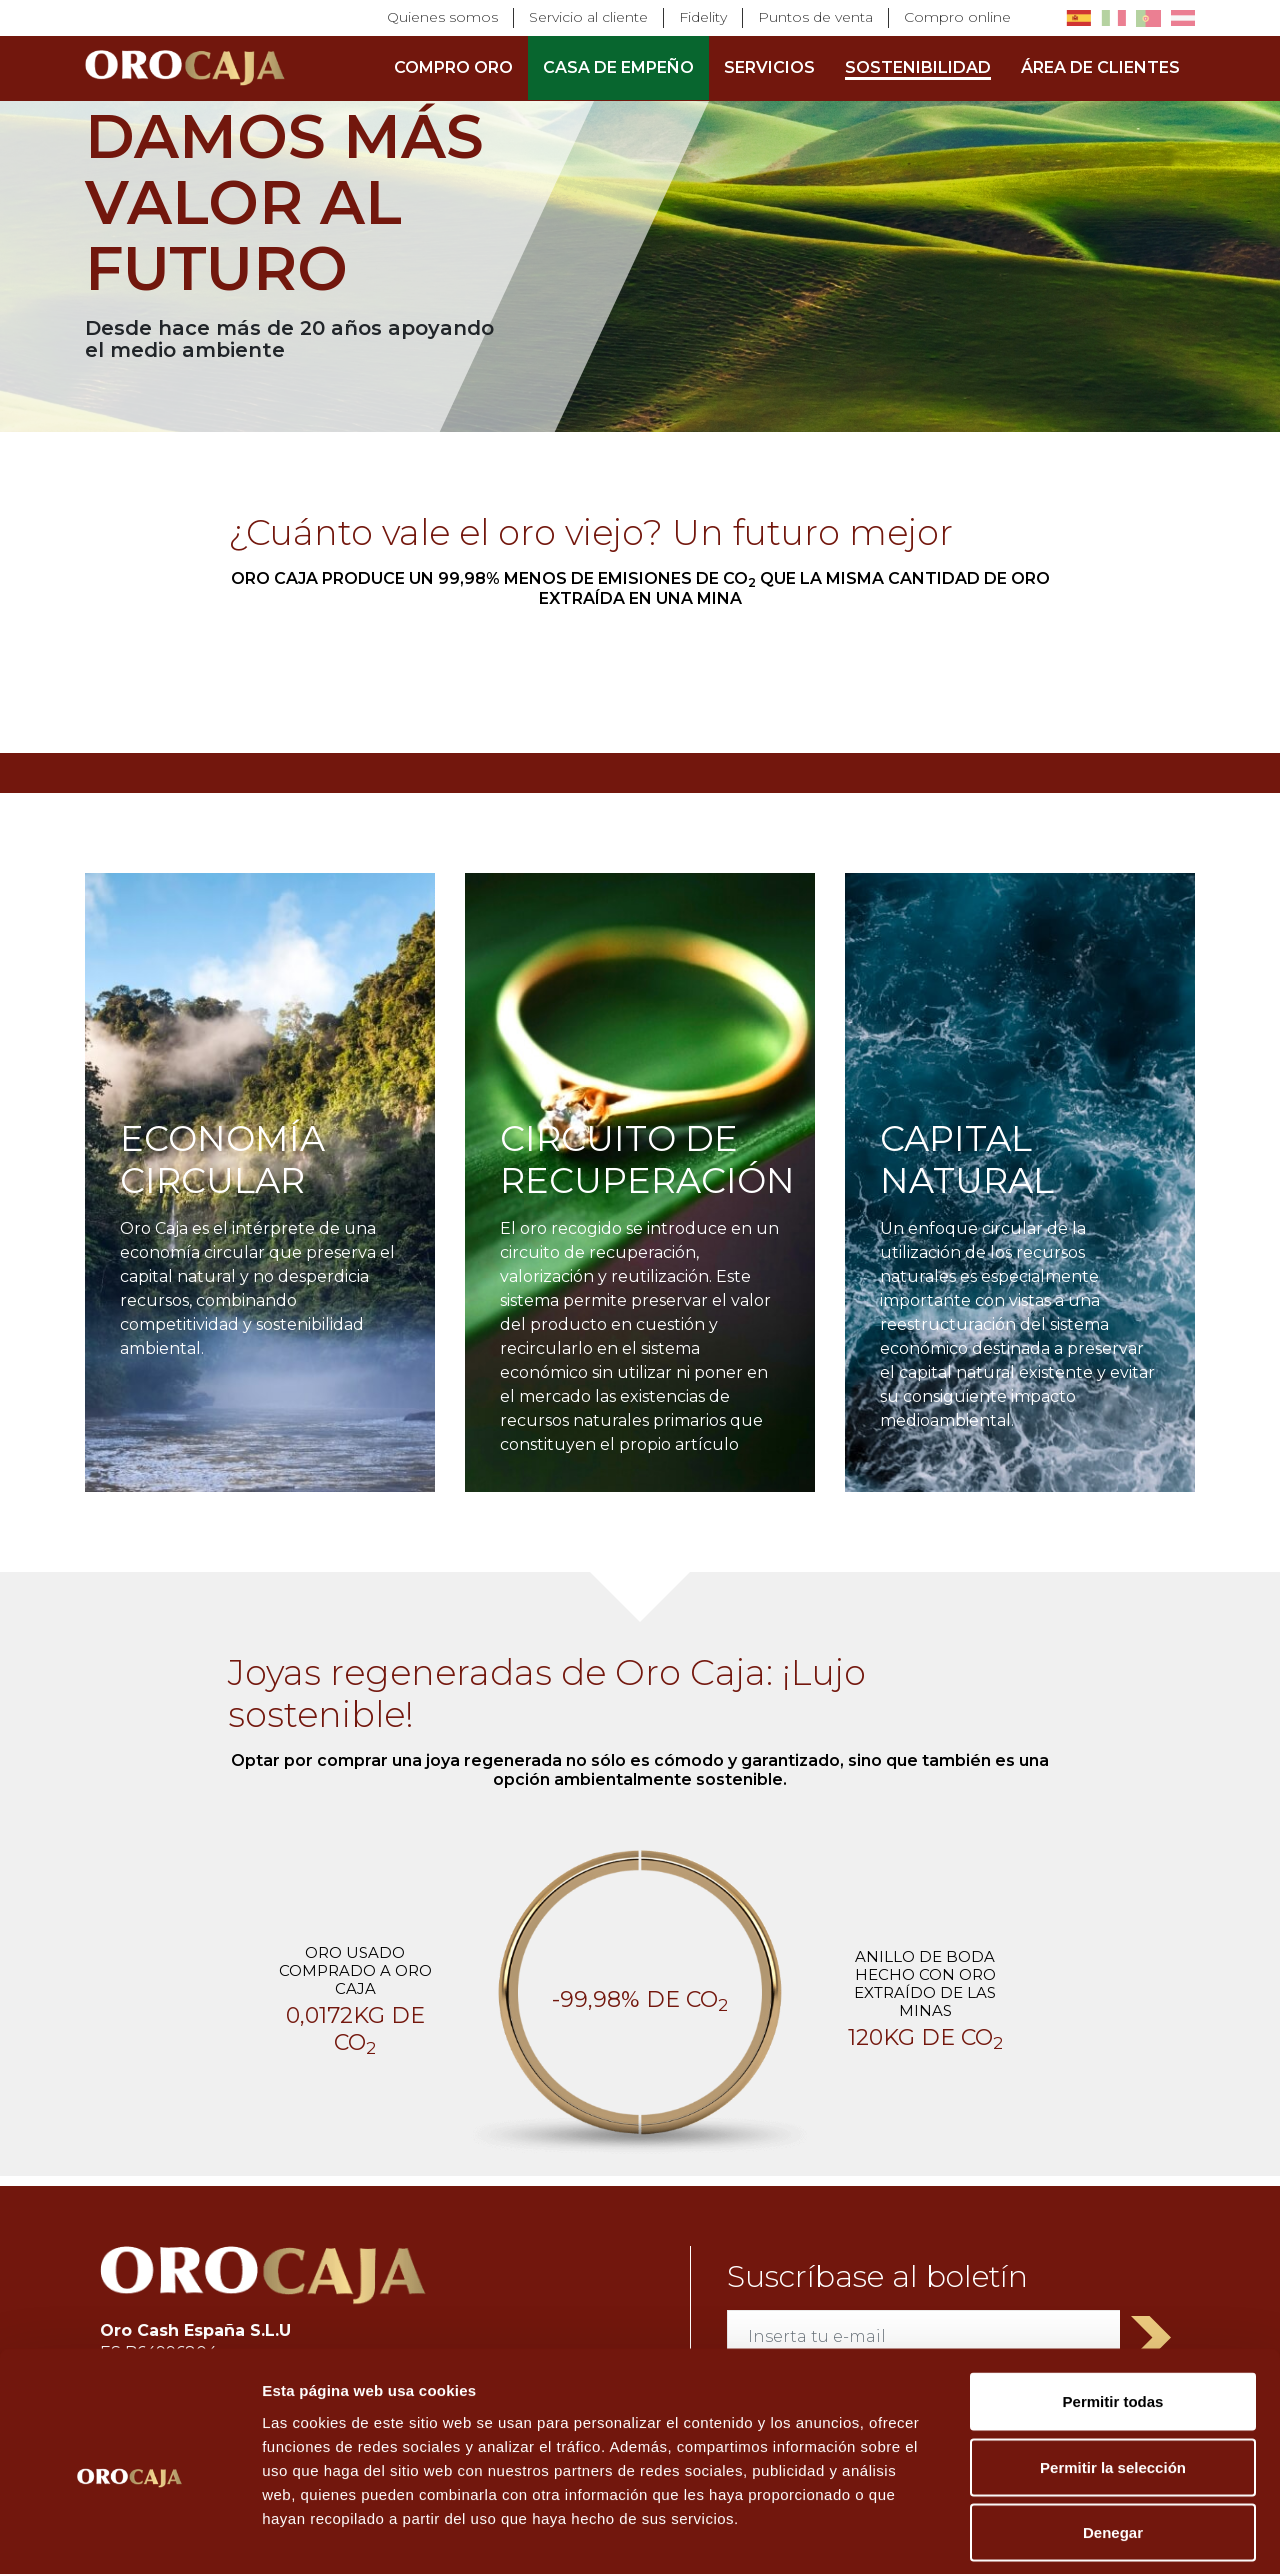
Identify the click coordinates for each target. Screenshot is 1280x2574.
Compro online (957, 17)
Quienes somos (442, 17)
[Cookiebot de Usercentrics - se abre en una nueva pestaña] (129, 2535)
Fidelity (703, 17)
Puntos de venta (815, 17)
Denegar (1113, 2442)
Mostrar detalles (1082, 2534)
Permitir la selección (1113, 2377)
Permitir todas (1113, 2311)
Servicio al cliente (588, 17)
